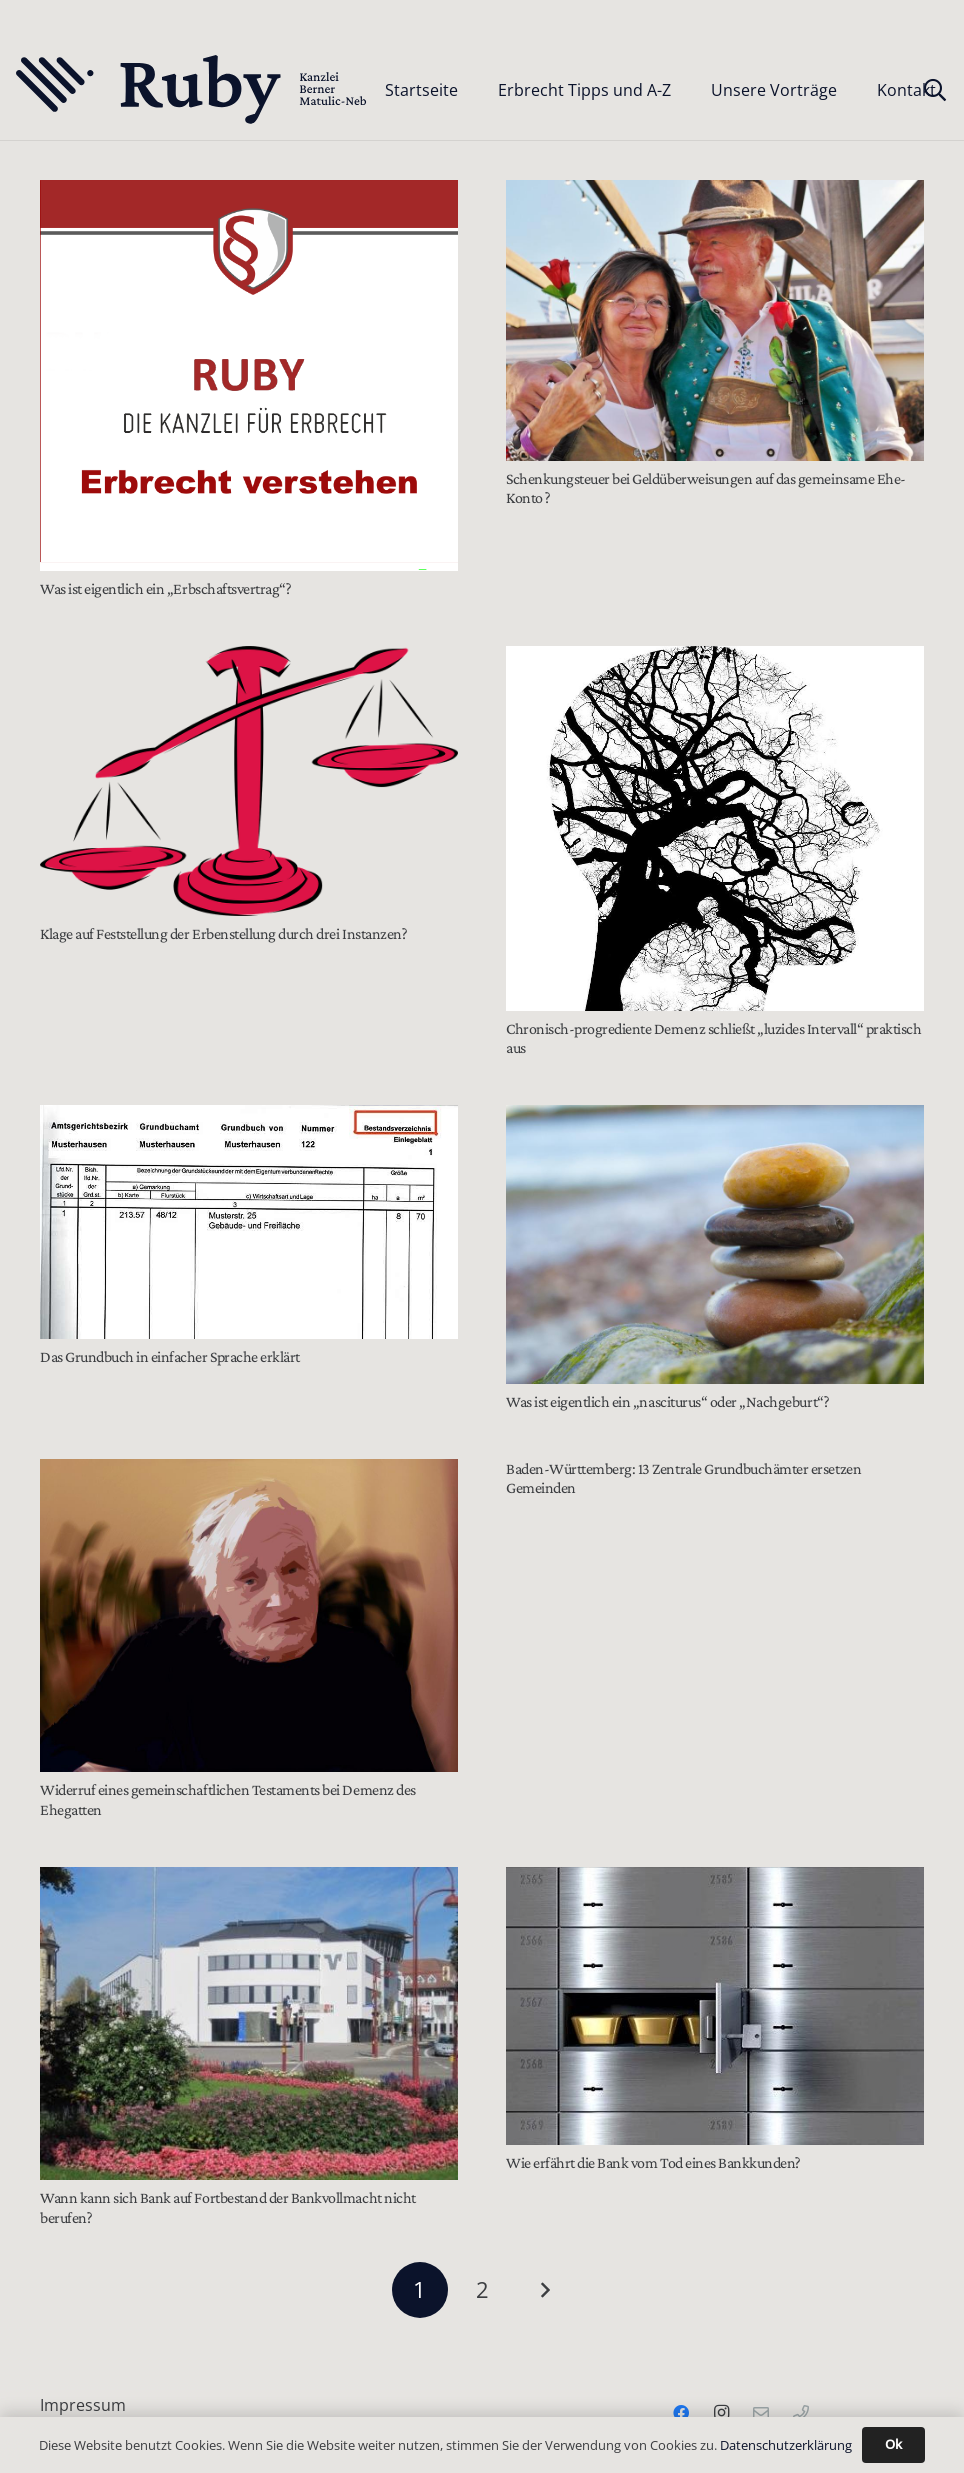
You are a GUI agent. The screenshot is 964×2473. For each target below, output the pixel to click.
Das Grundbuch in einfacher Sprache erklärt (170, 1356)
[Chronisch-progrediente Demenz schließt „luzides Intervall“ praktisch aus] (715, 828)
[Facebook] (681, 2413)
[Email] (761, 2413)
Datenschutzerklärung (786, 2445)
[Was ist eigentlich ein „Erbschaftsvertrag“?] (249, 375)
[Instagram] (721, 2413)
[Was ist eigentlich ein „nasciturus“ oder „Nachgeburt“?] (715, 1244)
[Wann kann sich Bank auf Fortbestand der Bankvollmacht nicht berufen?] (249, 2024)
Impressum (83, 2405)
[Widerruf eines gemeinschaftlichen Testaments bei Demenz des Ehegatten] (249, 1616)
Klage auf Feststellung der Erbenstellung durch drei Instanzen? (223, 933)
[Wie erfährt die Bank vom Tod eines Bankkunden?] (715, 2006)
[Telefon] (801, 2413)
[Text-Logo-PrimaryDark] (192, 90)
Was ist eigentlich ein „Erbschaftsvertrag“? (165, 588)
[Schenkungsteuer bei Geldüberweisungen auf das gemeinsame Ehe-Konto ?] (715, 320)
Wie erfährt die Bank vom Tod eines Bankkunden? (653, 2162)
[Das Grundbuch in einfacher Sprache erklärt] (249, 1222)
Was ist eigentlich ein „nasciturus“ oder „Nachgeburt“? (667, 1401)
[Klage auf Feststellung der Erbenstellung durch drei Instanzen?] (249, 781)
